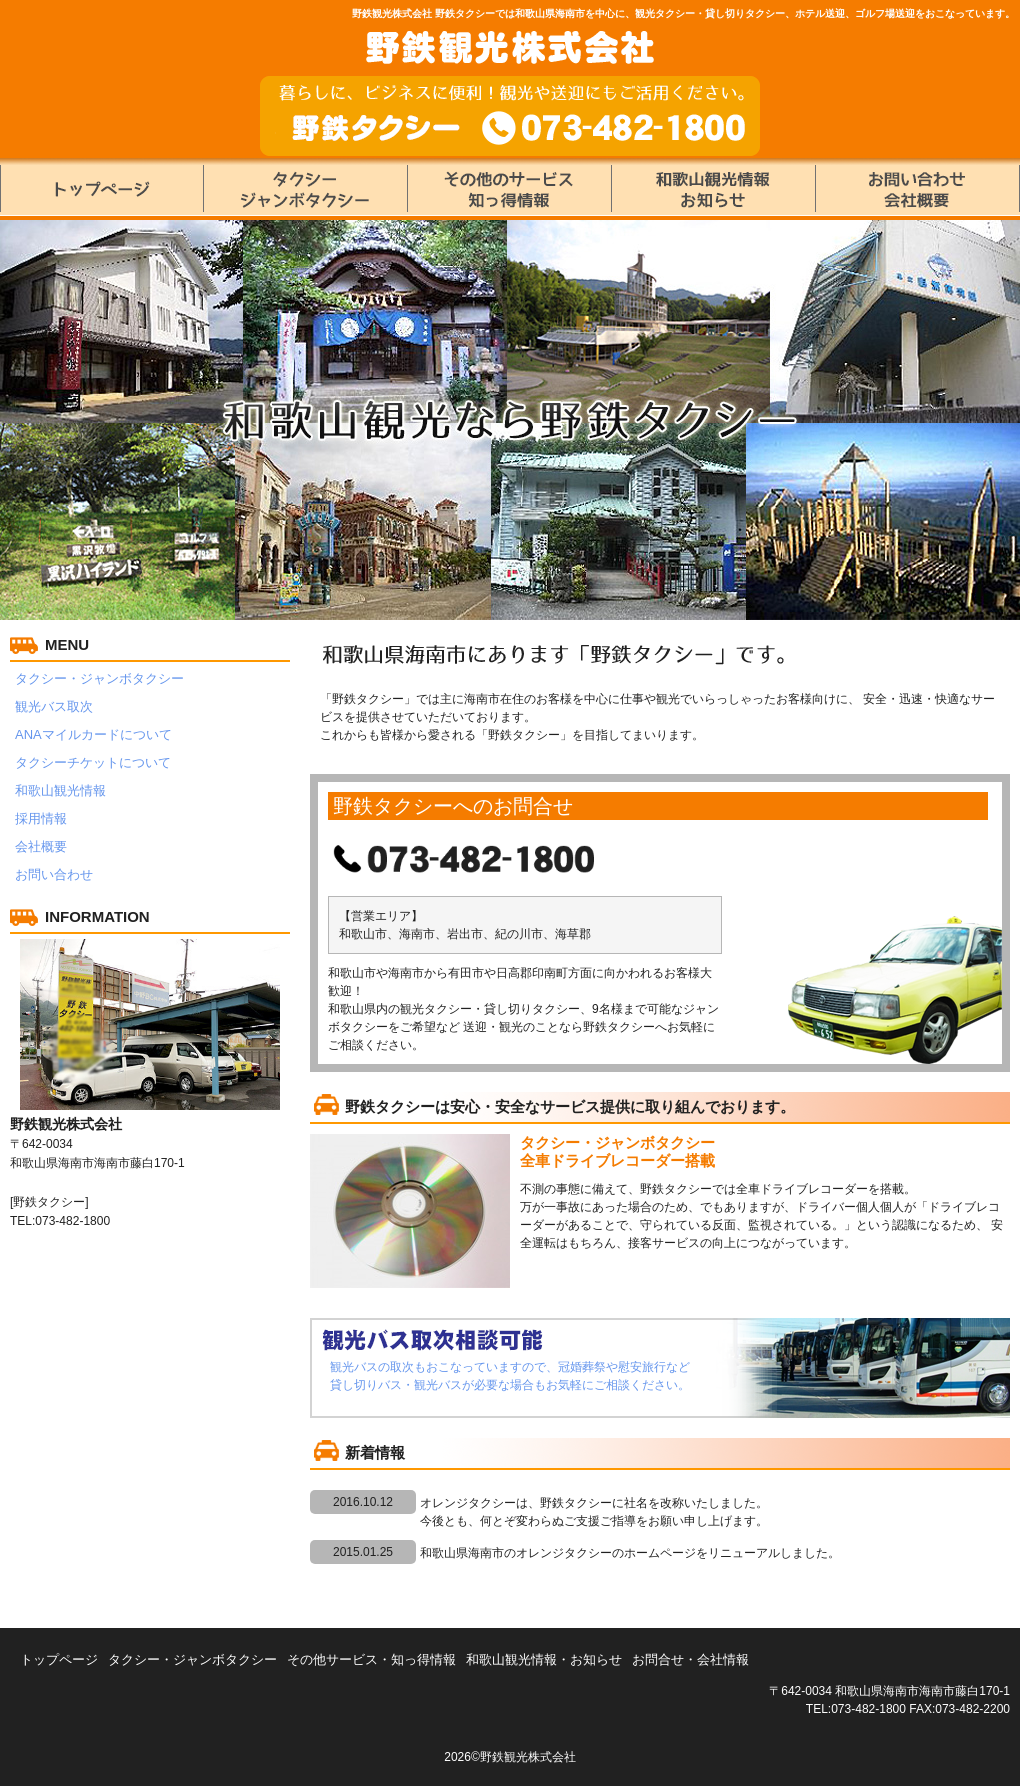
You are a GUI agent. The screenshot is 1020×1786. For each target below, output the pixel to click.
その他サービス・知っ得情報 (371, 1659)
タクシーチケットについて (93, 762)
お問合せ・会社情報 (690, 1659)
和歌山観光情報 (60, 790)
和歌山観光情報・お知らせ (544, 1659)
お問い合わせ (54, 874)
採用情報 (41, 818)
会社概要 (41, 846)
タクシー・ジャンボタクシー (99, 678)
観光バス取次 (54, 706)
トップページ (59, 1659)
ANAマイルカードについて (93, 734)
